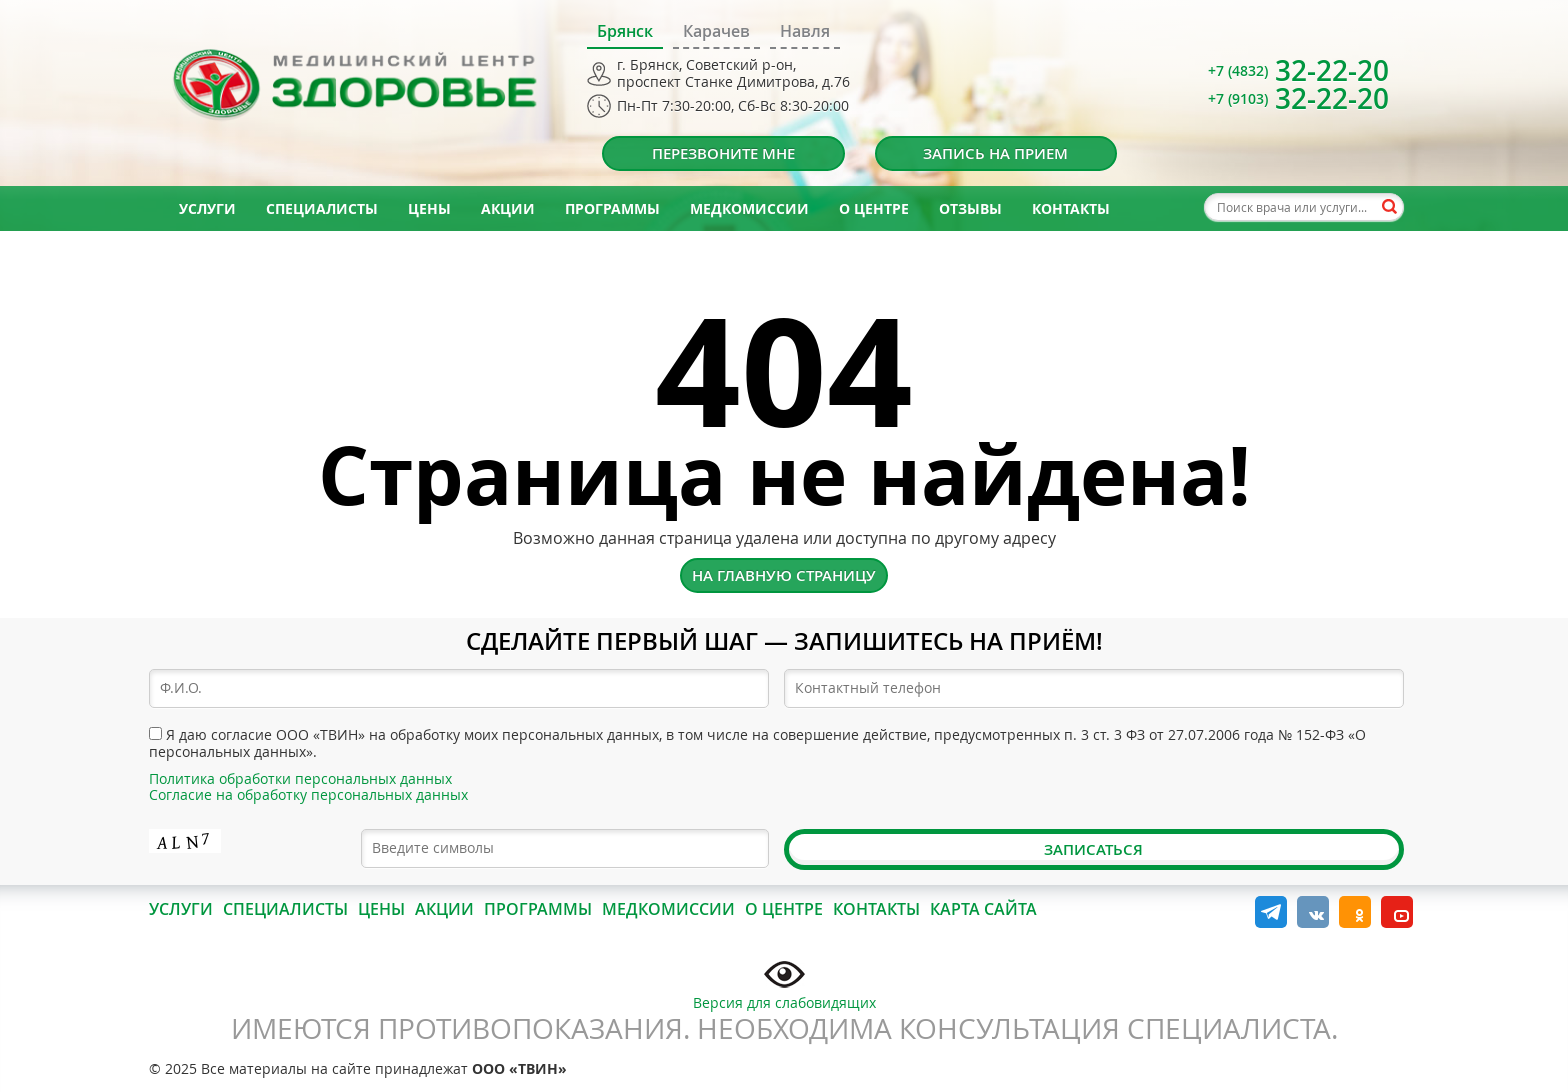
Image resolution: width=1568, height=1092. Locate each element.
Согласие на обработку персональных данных (308, 794)
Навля (805, 31)
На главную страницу (784, 575)
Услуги (207, 208)
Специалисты (322, 208)
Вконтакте (1313, 912)
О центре (874, 208)
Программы (612, 208)
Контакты (1071, 208)
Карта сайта (983, 909)
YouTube (1397, 912)
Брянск (625, 31)
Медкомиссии (749, 208)
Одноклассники (1355, 912)
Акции (508, 208)
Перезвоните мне (723, 153)
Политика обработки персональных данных (300, 778)
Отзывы (970, 208)
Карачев (716, 31)
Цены (429, 208)
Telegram (1271, 912)
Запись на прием (995, 153)
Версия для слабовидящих (784, 983)
